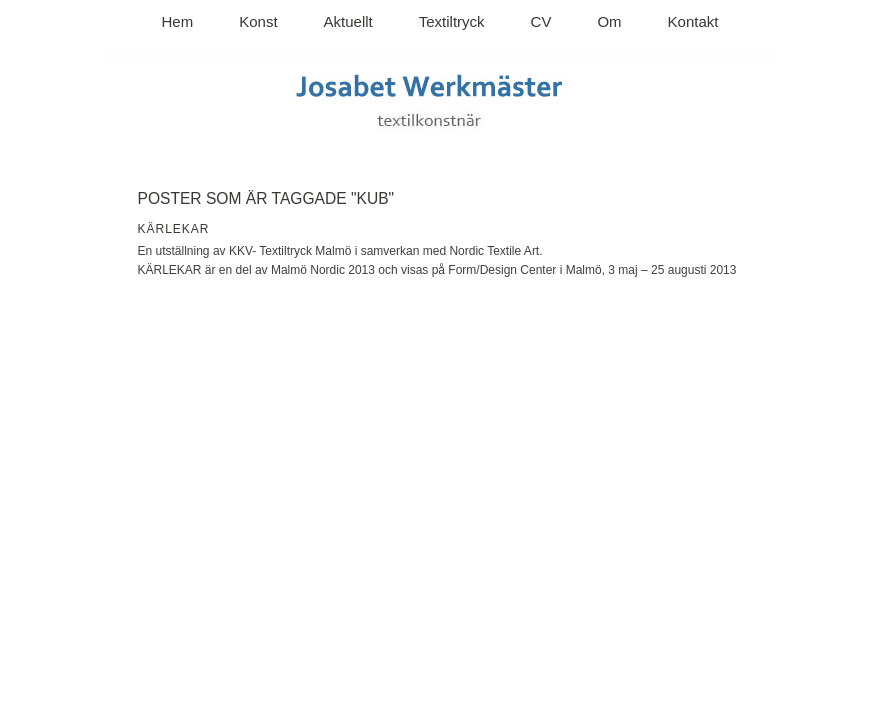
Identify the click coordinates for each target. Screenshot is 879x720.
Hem (178, 21)
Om (609, 21)
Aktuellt (348, 21)
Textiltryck (452, 21)
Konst (258, 21)
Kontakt (693, 21)
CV (541, 21)
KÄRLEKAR (174, 229)
